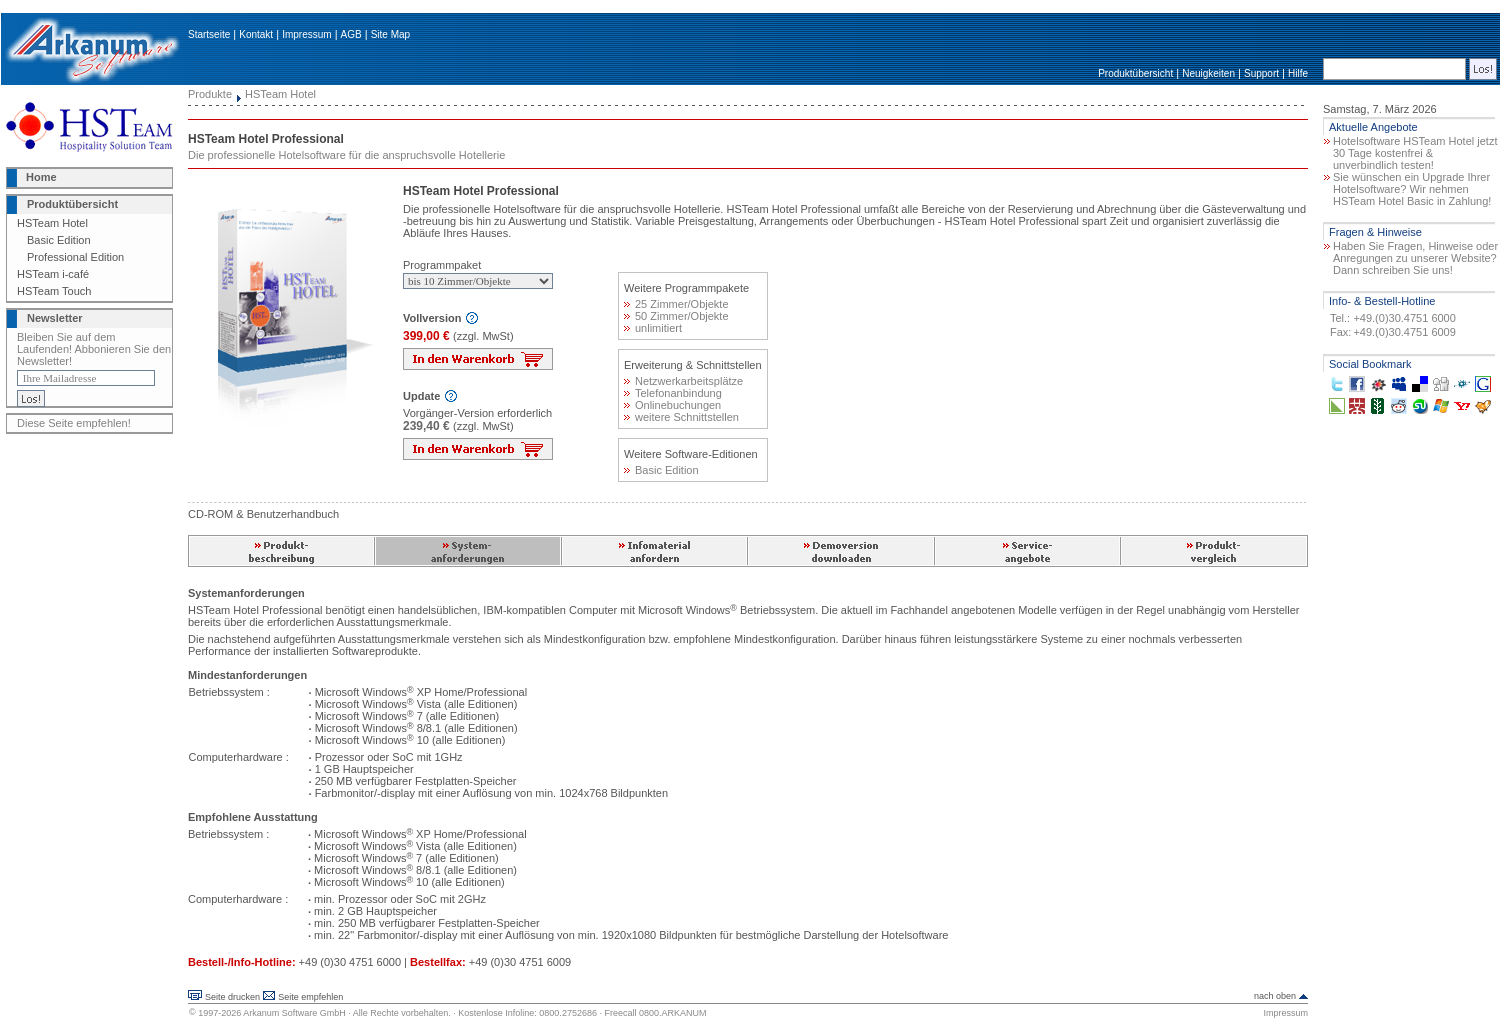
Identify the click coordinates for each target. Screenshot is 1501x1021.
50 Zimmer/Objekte (676, 316)
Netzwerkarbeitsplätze (683, 381)
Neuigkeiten (1208, 73)
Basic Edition (59, 240)
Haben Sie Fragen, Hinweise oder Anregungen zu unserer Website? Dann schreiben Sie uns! (1415, 258)
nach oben (1275, 996)
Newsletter (55, 318)
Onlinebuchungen (672, 405)
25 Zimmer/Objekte (676, 304)
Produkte (210, 94)
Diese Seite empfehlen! (74, 423)
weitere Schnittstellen (681, 417)
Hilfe (1298, 73)
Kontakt (256, 34)
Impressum (306, 34)
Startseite (209, 34)
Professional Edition (75, 257)
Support (1261, 73)
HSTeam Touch (54, 291)
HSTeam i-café (53, 274)
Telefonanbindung (673, 393)
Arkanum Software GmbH (294, 1013)
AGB (351, 34)
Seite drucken (232, 997)
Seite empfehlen (310, 997)
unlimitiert (653, 328)
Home (41, 177)
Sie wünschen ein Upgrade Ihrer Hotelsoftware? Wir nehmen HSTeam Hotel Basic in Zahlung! (1412, 189)
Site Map (390, 34)
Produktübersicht (1135, 73)
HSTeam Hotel (52, 223)
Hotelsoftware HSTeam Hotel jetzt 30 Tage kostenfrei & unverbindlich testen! (1415, 153)
